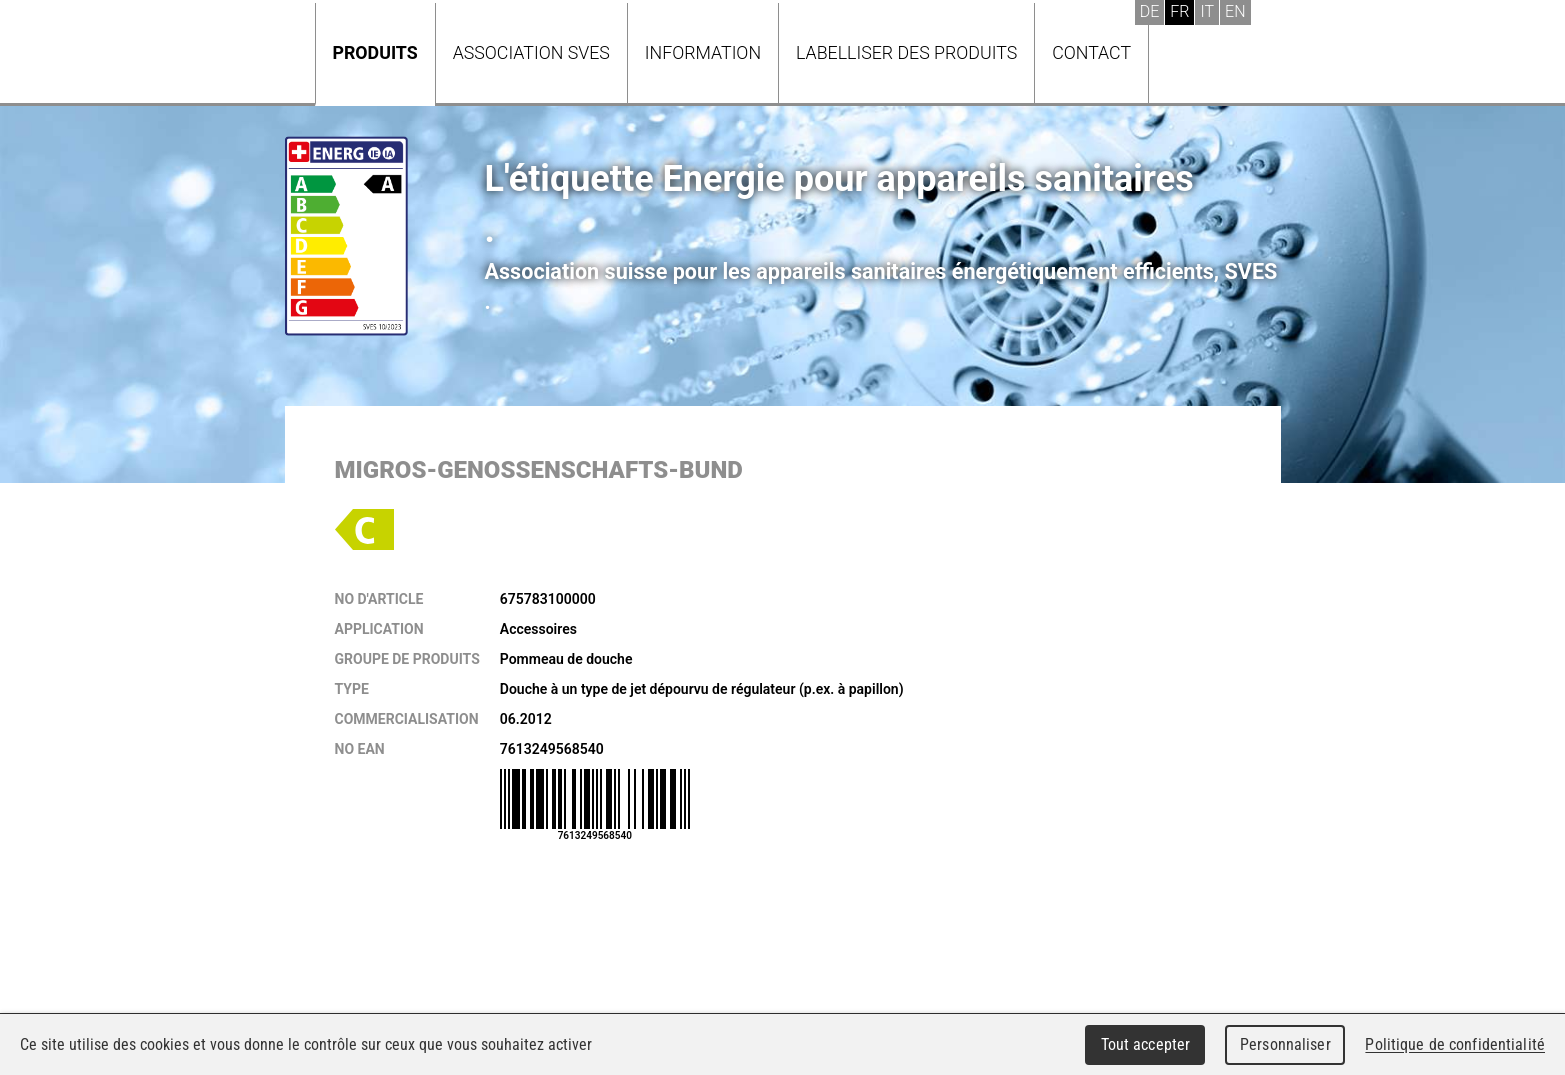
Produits (375, 52)
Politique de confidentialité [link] (1455, 1044)
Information (703, 52)
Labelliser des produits (906, 52)
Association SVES (531, 52)
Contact (1091, 52)
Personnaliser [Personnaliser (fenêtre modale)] (1285, 1044)
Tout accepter (1146, 1044)
